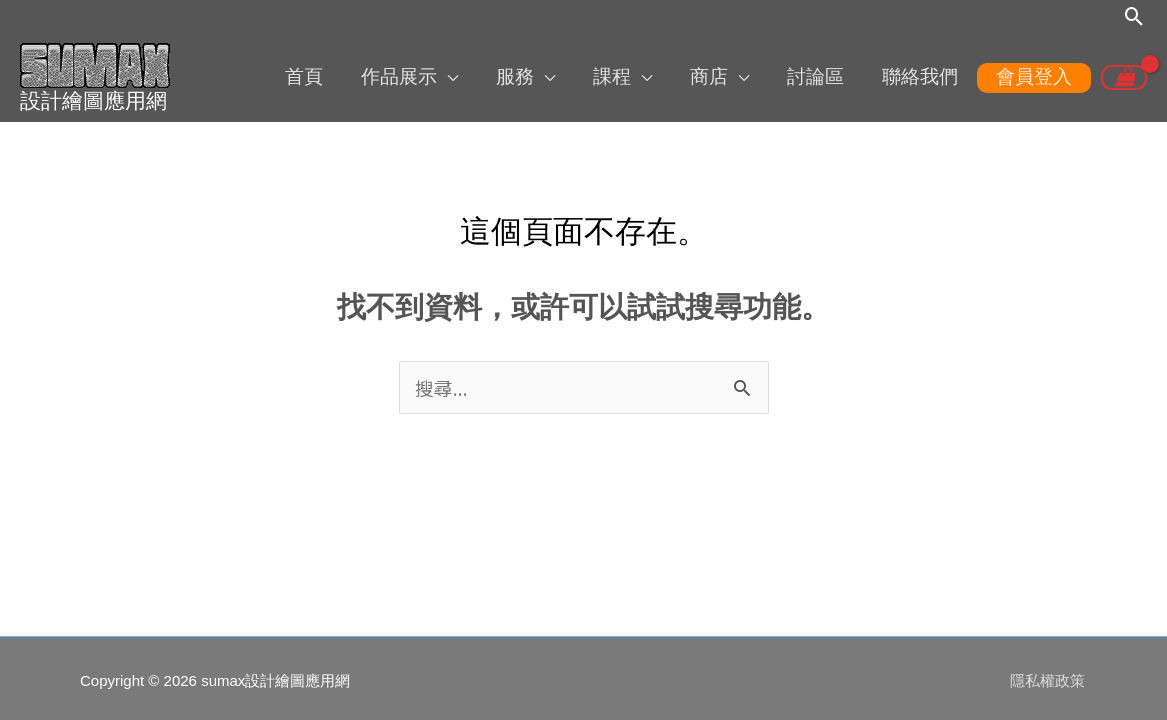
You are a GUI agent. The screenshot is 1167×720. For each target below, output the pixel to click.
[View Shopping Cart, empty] (1124, 77)
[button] (1134, 17)
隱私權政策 (1049, 675)
